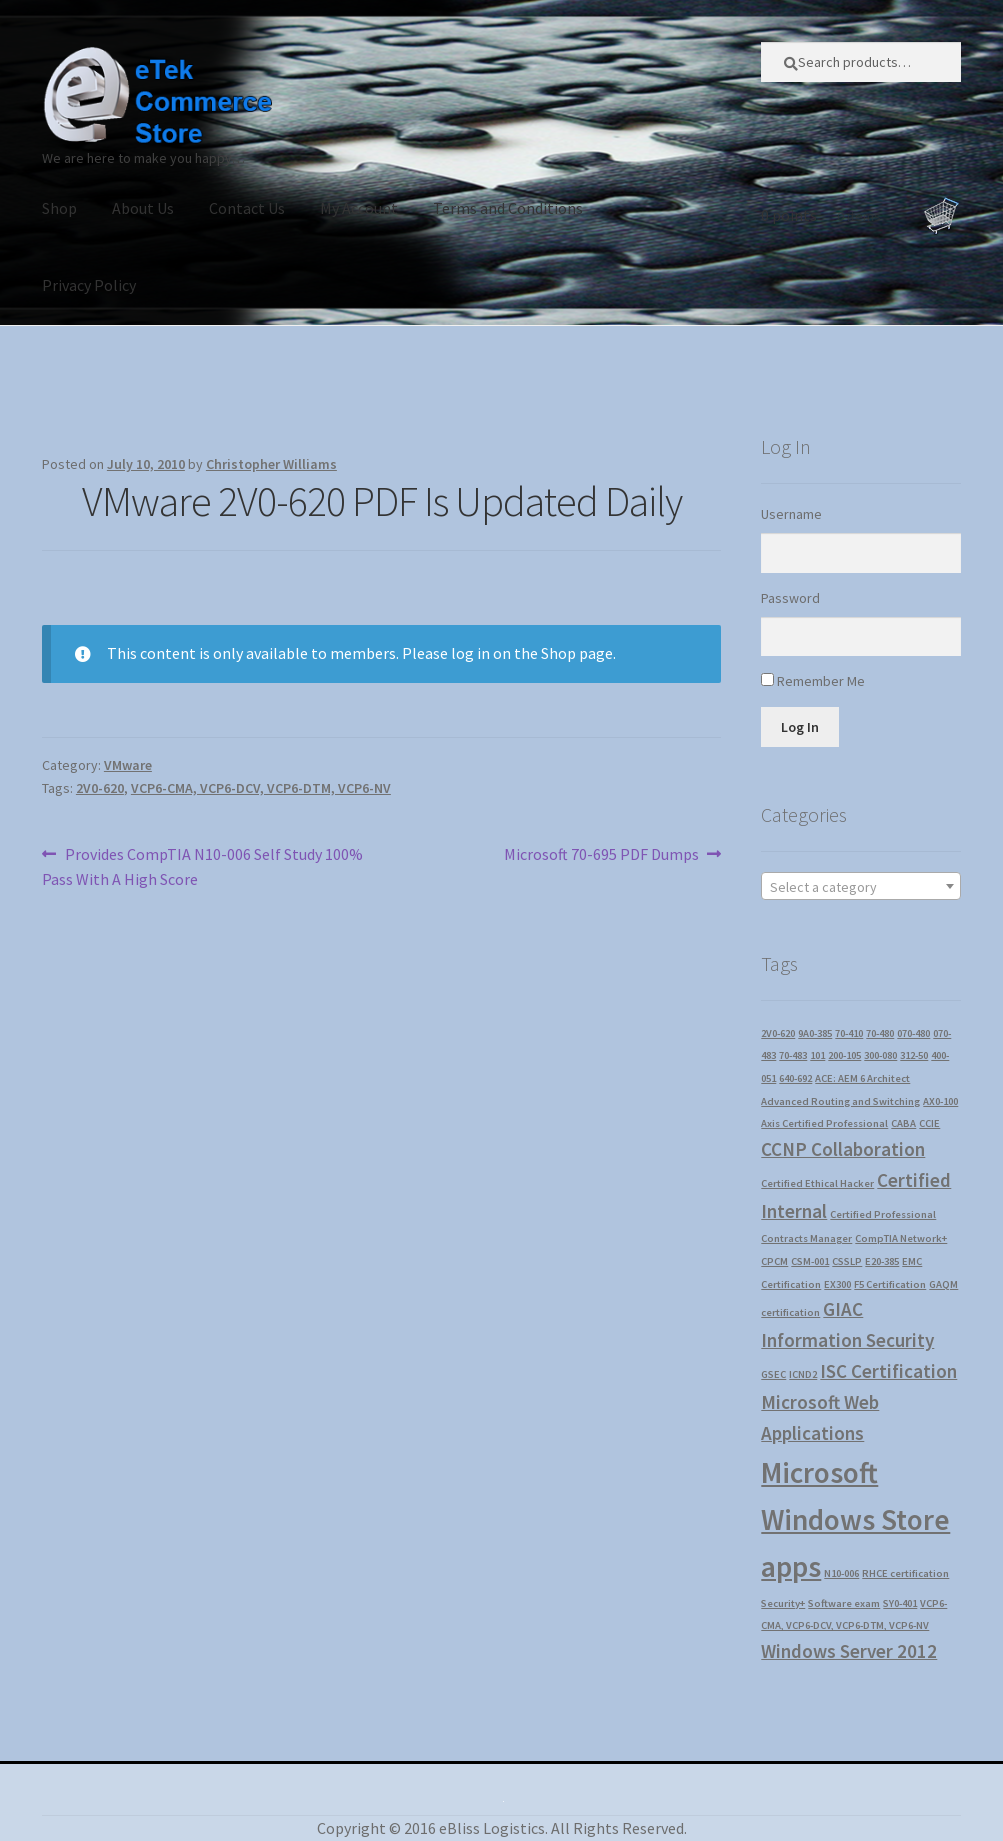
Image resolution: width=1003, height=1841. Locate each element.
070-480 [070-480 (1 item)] (913, 1033)
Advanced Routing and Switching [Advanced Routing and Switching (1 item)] (840, 1101)
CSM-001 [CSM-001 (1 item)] (810, 1261)
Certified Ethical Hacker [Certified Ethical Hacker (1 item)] (817, 1183)
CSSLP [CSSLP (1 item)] (847, 1261)
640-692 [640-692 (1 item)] (795, 1078)
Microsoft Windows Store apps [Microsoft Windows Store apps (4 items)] (855, 1520)
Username (791, 514)
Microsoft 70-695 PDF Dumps (601, 855)
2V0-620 (100, 788)
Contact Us (247, 208)
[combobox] (861, 886)
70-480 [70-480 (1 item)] (880, 1033)
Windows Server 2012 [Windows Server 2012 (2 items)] (849, 1651)
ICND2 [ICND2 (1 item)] (803, 1374)
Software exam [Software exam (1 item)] (844, 1603)
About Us (143, 208)
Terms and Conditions (508, 208)
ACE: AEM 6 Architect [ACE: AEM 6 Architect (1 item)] (862, 1078)
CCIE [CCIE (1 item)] (929, 1123)
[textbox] (861, 887)
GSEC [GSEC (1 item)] (773, 1374)
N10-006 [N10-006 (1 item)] (841, 1573)
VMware (128, 765)
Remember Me (821, 681)
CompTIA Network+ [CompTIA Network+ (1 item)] (901, 1238)
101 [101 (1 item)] (817, 1055)
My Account (359, 208)
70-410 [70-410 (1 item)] (849, 1033)
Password (790, 598)
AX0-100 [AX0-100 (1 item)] (940, 1101)
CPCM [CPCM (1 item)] (774, 1261)
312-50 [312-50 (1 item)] (914, 1055)
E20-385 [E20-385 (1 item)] (882, 1261)
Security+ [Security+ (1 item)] (783, 1603)
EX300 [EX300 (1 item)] (837, 1284)
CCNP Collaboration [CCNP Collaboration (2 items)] (843, 1149)
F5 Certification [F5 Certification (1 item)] (890, 1284)
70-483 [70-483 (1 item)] (793, 1055)
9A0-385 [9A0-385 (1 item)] (815, 1033)
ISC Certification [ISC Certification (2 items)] (888, 1371)
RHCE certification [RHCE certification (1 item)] (905, 1573)
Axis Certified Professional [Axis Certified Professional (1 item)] (824, 1123)
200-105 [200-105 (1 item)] (844, 1055)
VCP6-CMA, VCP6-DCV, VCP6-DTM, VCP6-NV (261, 788)
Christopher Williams (271, 464)
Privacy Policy (89, 285)
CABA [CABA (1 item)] (903, 1123)
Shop (59, 208)
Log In (800, 727)
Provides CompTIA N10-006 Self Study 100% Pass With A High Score (202, 866)
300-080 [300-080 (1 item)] (880, 1055)
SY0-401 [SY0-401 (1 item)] (900, 1603)
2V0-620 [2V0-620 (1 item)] (778, 1033)
